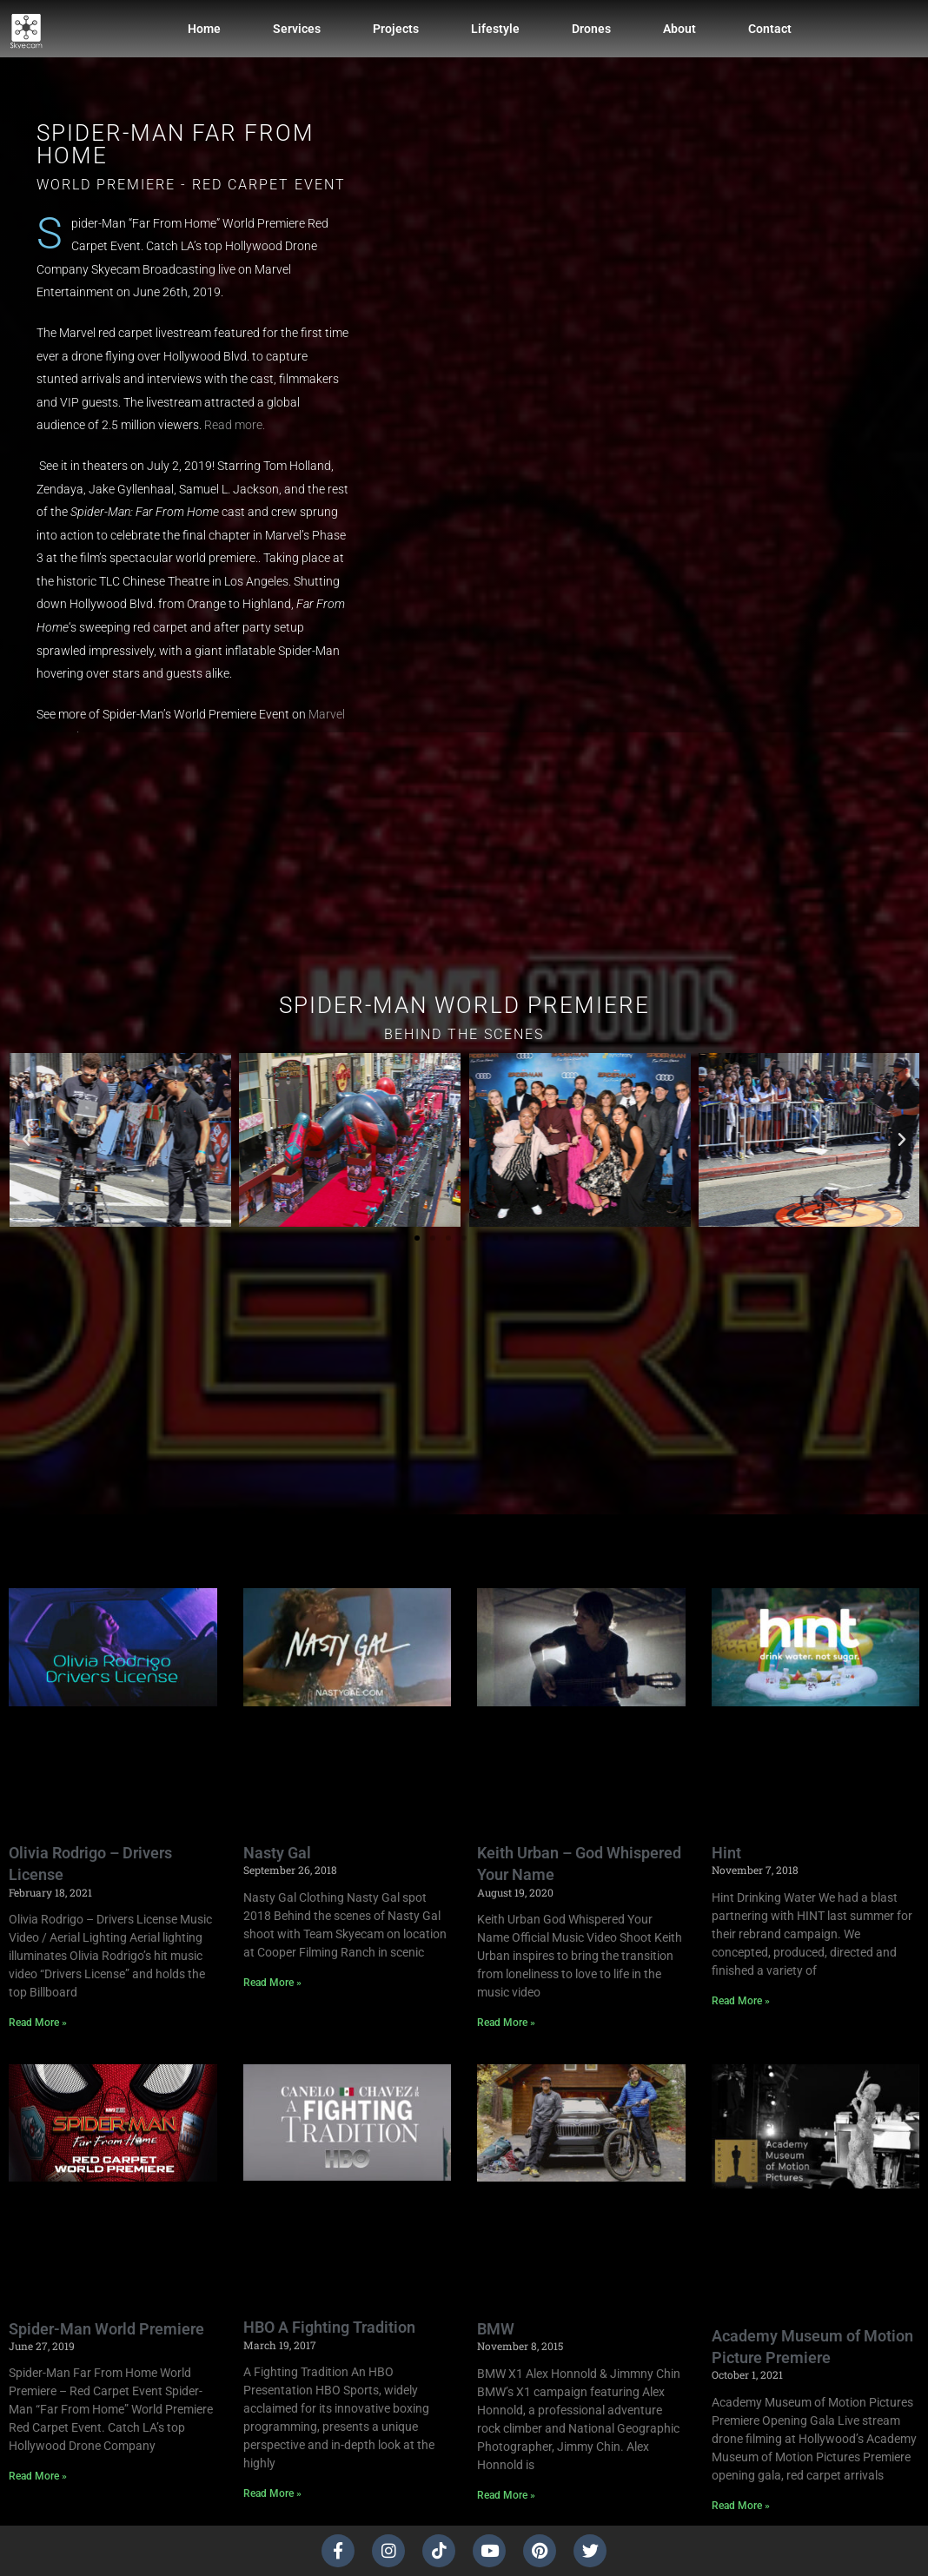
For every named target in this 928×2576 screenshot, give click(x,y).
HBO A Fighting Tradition (329, 2327)
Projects (396, 29)
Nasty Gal (277, 1853)
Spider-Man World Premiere (106, 2329)
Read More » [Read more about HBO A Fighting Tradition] (272, 2493)
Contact (770, 29)
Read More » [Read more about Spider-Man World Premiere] (38, 2476)
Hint (726, 1853)
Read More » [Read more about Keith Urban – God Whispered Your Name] (506, 2022)
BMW (495, 2329)
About (679, 29)
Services (297, 29)
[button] (26, 1140)
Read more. (234, 425)
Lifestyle (495, 29)
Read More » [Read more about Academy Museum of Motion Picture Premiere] (741, 2506)
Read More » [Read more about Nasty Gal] (272, 1983)
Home (204, 29)
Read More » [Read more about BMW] (506, 2495)
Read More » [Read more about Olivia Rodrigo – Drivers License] (38, 2022)
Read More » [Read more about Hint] (741, 2001)
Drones (591, 29)
